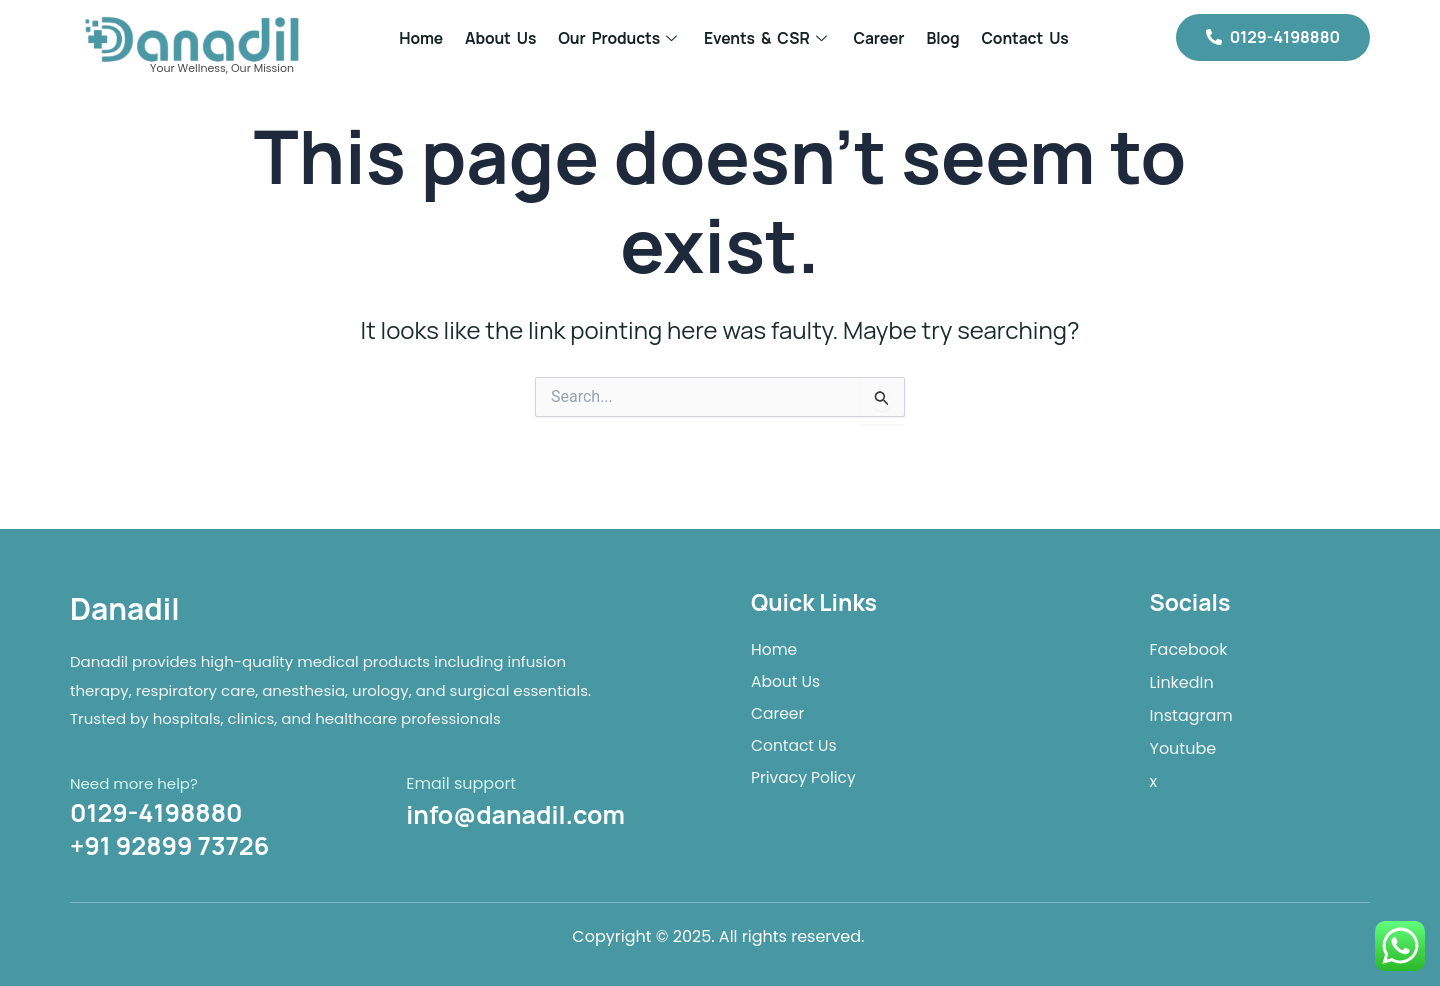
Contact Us (1024, 38)
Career (879, 38)
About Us (500, 38)
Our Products (620, 38)
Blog (943, 38)
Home (421, 38)
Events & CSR (768, 38)
